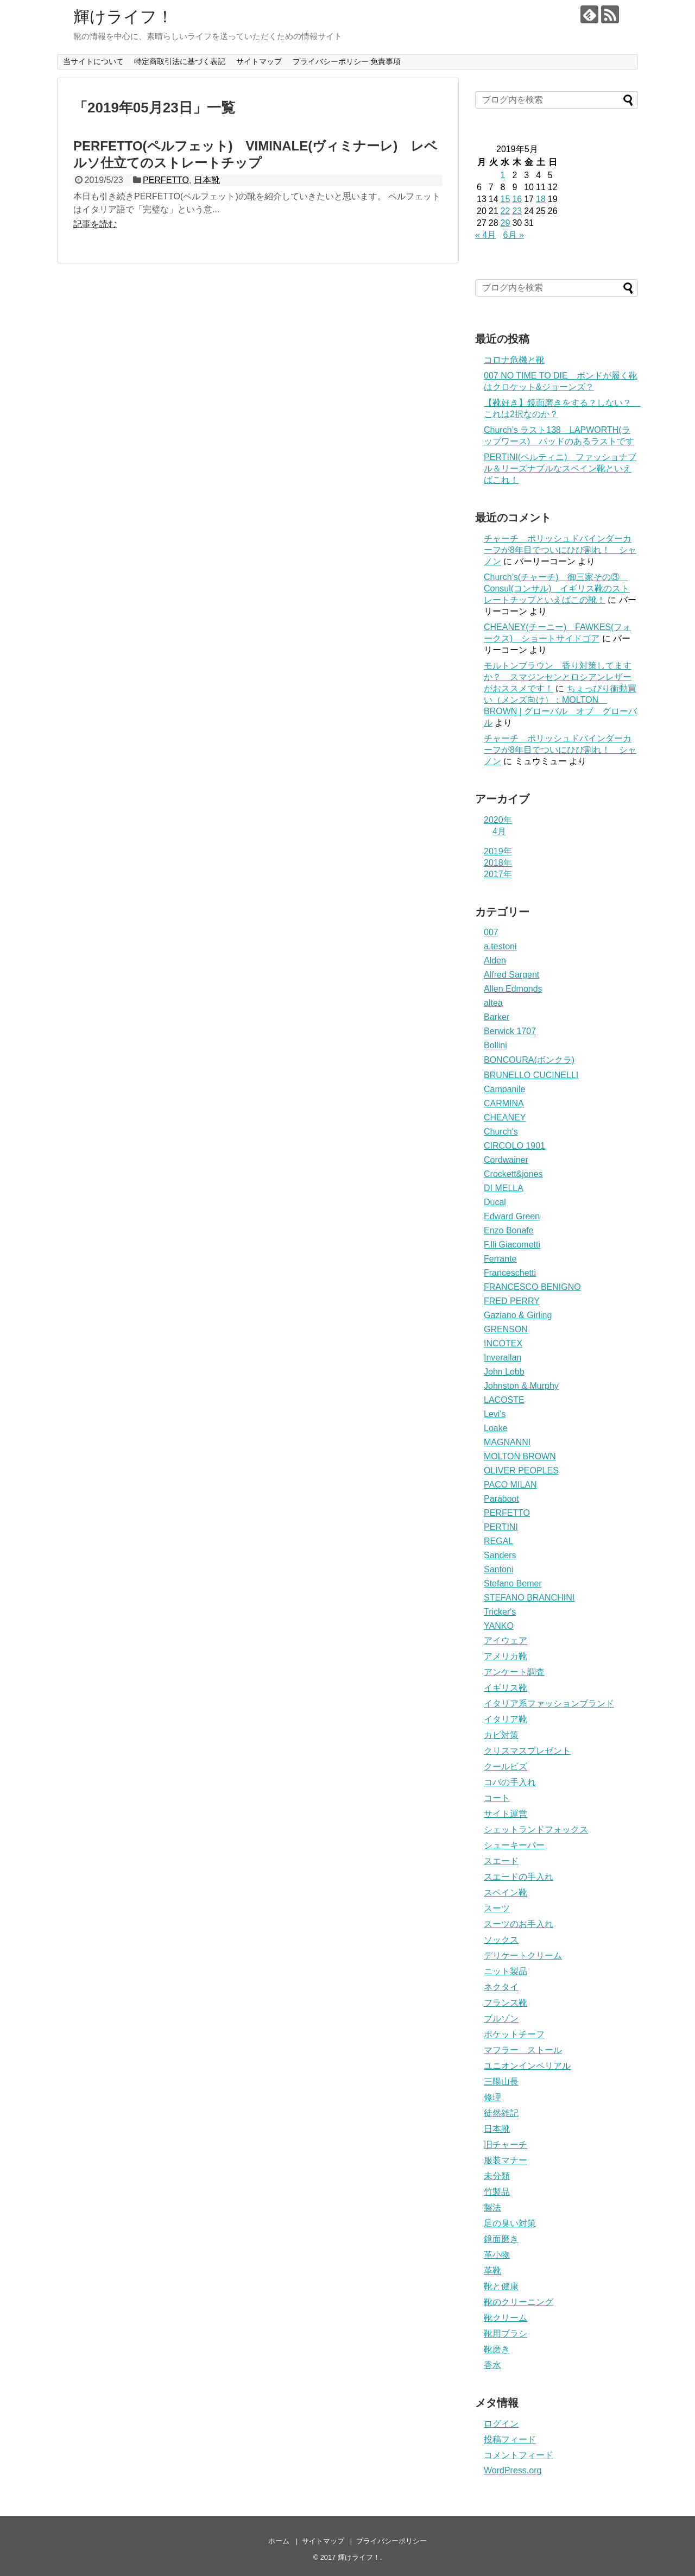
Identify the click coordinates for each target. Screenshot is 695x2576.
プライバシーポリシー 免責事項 (347, 61)
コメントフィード (518, 2455)
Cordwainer (506, 1159)
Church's (501, 1131)
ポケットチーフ (514, 2034)
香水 (492, 2365)
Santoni (498, 1569)
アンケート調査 (514, 1672)
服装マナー (505, 2160)
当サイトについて (93, 61)
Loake (496, 1428)
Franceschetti (510, 1272)
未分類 (497, 2176)
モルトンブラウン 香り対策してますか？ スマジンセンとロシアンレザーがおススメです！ (557, 677)
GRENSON (506, 1329)
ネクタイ (501, 1987)
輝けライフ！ (123, 17)
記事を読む (95, 224)
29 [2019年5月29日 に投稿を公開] (505, 223)
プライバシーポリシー (391, 2541)
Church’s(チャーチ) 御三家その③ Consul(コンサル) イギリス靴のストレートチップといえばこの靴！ (556, 588)
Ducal (495, 1202)
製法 (492, 2207)
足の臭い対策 (510, 2223)
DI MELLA (503, 1188)
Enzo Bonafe (509, 1230)
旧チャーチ (505, 2144)
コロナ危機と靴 (514, 359)
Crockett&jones (513, 1174)
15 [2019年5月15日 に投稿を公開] (505, 199)
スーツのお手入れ (518, 1924)
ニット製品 (505, 1971)
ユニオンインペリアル (527, 2065)
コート (497, 1798)
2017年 (498, 874)
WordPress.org (512, 2470)
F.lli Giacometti (512, 1244)
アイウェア (505, 1640)
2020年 (498, 819)
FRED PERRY (512, 1301)
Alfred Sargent (511, 974)
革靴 (492, 2270)
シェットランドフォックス (536, 1829)
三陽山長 (501, 2081)
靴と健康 (501, 2286)
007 (491, 932)
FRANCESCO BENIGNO (532, 1287)
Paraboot (501, 1498)
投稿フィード (510, 2439)
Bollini (495, 1045)
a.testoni (500, 946)
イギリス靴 (505, 1687)
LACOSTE (504, 1399)
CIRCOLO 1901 (514, 1145)
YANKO (499, 1625)
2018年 (498, 862)
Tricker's (500, 1611)
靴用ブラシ (505, 2333)
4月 (499, 831)
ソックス (501, 1939)
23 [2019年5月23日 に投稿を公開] (517, 211)
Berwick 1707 (510, 1031)
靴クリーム (505, 2317)
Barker (496, 1017)
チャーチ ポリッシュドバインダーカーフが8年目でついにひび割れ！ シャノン (560, 550)
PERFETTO (166, 180)
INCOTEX (503, 1343)
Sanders (500, 1555)
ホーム (278, 2541)
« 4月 (485, 235)
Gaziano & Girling (518, 1315)
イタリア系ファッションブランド (549, 1703)
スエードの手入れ (518, 1876)
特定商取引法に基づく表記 (179, 61)
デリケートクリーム (523, 1955)
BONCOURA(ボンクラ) (529, 1060)
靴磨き (497, 2349)
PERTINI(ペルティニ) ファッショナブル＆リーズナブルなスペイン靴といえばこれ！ (560, 468)
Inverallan (502, 1357)
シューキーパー (514, 1845)
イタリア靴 (505, 1719)
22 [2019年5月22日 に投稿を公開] (505, 211)
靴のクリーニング (518, 2302)
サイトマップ (259, 61)
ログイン (501, 2423)
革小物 (497, 2254)
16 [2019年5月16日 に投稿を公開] (517, 199)
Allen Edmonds (513, 988)
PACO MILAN (510, 1484)
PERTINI (501, 1527)
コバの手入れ (510, 1782)
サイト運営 (505, 1813)
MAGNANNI (507, 1442)
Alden (495, 960)
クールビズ (505, 1766)
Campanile (504, 1089)
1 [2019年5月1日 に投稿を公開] (503, 175)
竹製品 (497, 2191)
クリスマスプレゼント (527, 1750)
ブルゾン (501, 2018)
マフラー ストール (523, 2050)
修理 (492, 2097)
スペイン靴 (505, 1892)
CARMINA (504, 1103)
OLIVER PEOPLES (521, 1470)
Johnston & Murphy (521, 1385)
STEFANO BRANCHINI (529, 1597)
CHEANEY (505, 1117)
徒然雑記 (501, 2113)
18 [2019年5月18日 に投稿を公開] (541, 199)
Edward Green (512, 1216)
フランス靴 (505, 2002)
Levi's (495, 1414)
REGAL (498, 1541)
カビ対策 (501, 1735)
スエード (501, 1861)
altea (493, 1002)
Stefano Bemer (513, 1583)
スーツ (497, 1908)
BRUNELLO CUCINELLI (531, 1075)
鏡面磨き (501, 2239)
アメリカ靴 (505, 1656)
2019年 (498, 851)
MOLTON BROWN (520, 1456)
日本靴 (207, 180)
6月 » (513, 235)
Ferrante (500, 1258)
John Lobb (504, 1371)
